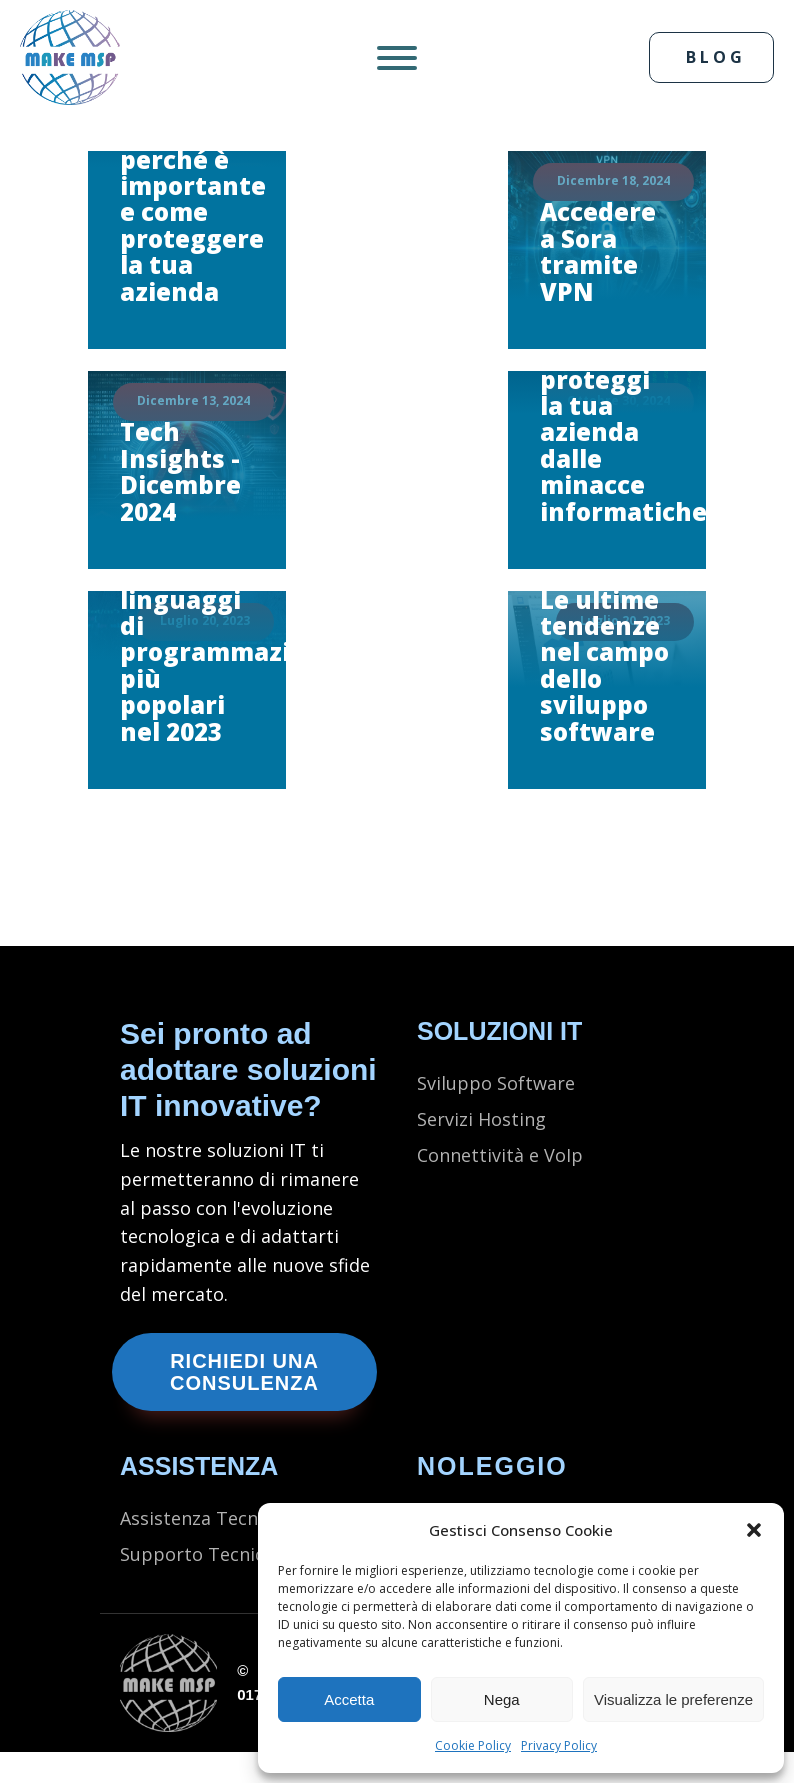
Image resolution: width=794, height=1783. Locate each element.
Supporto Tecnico (197, 1555)
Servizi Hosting (481, 1120)
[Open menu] (397, 58)
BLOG (716, 57)
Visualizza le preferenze (673, 1699)
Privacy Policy (559, 1745)
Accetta (349, 1699)
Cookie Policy (473, 1745)
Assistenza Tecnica (203, 1519)
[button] (754, 1530)
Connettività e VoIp (500, 1156)
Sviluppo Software (496, 1084)
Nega (502, 1699)
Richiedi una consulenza (244, 1372)
